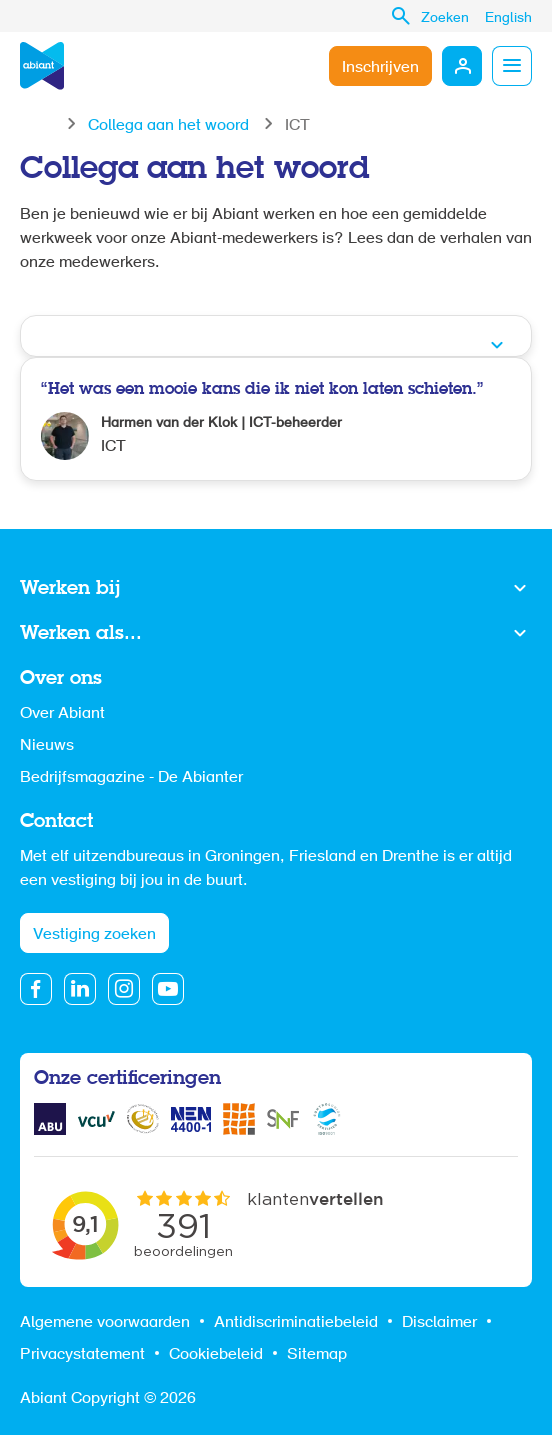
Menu (512, 66)
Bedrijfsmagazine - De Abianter (131, 778)
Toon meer (276, 589)
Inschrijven (380, 68)
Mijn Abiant (462, 66)
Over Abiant (62, 714)
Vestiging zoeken (94, 935)
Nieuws (47, 746)
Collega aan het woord (168, 126)
